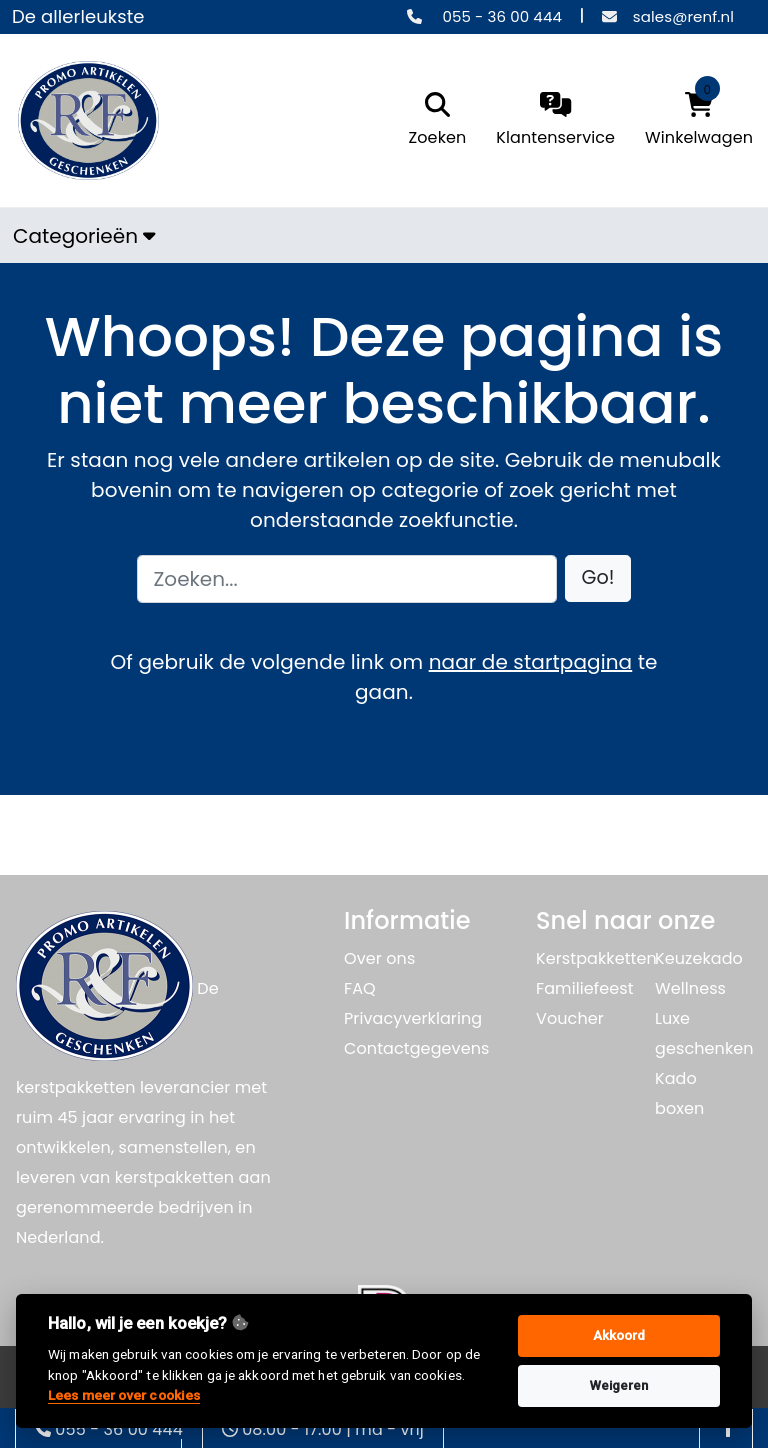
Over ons (379, 958)
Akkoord (619, 1335)
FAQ (360, 988)
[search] (433, 121)
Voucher (570, 1018)
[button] (598, 578)
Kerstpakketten (596, 958)
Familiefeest (585, 988)
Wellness (690, 988)
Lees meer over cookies (124, 1395)
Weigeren (619, 1385)
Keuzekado (699, 958)
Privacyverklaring (413, 1018)
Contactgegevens (416, 1048)
